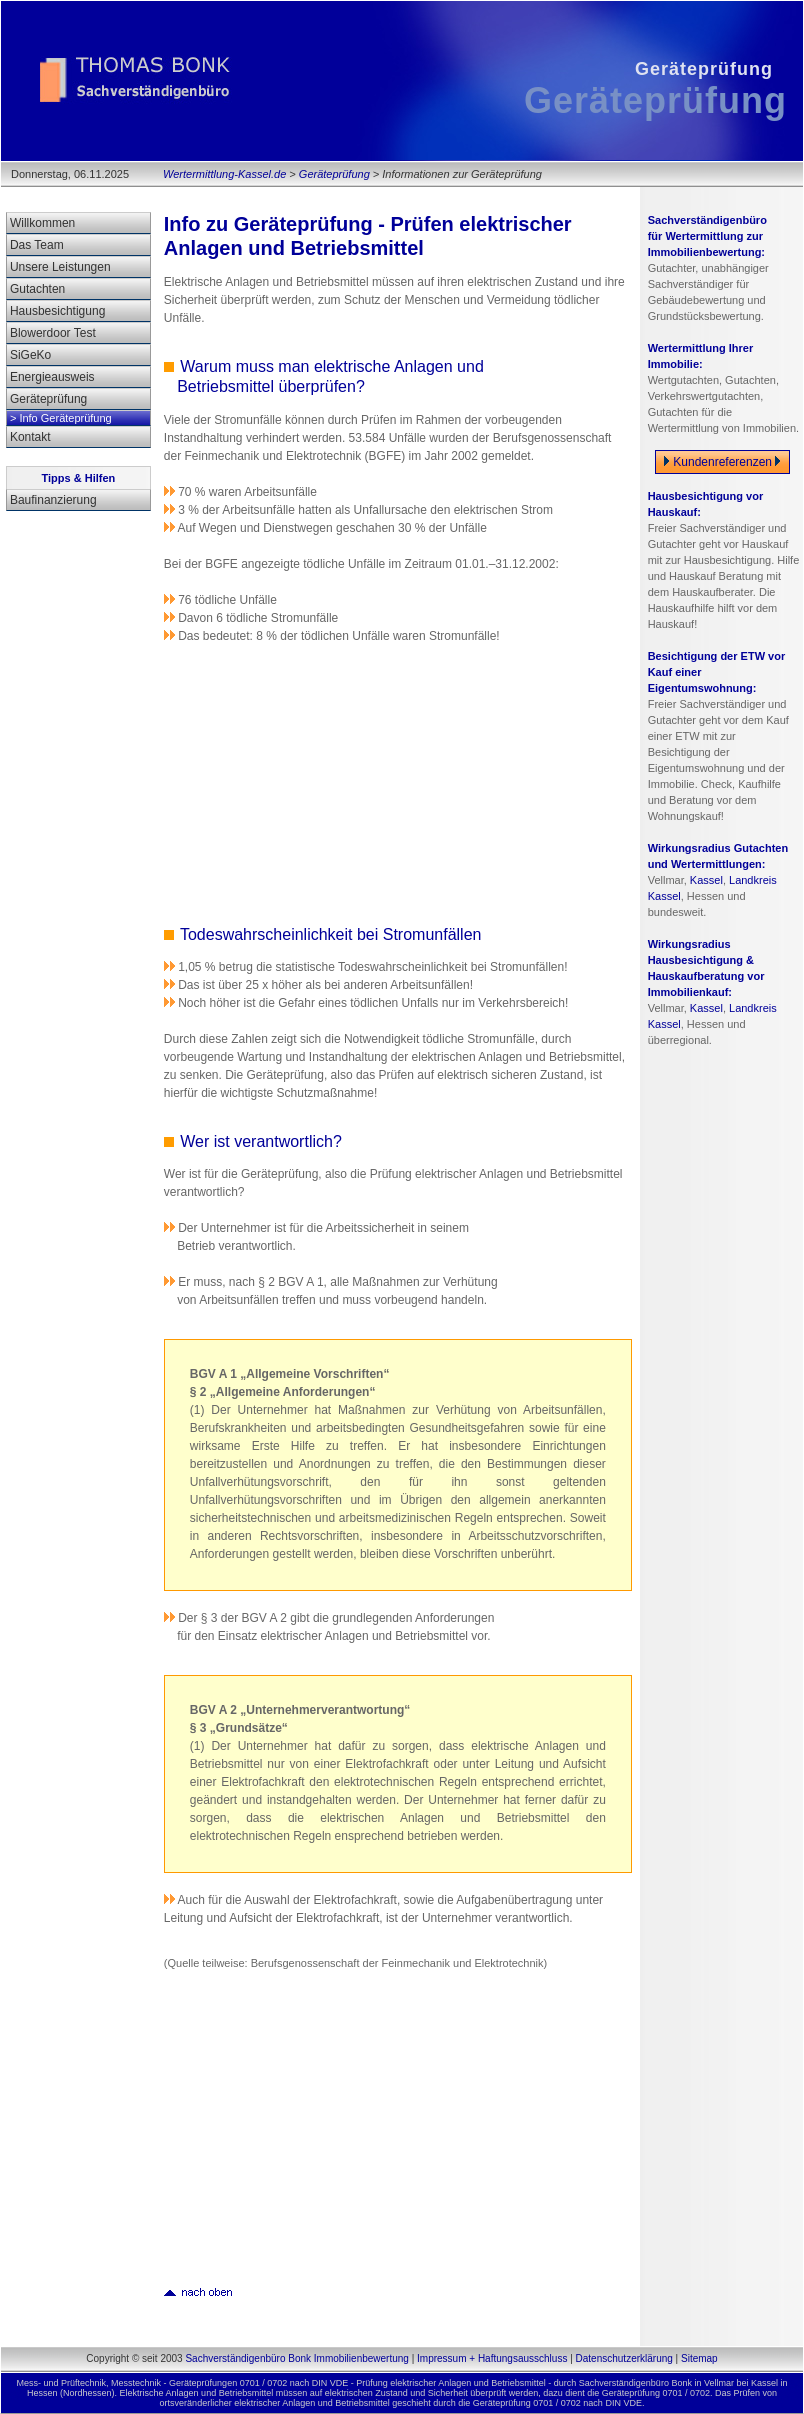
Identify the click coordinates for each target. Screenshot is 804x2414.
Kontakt (30, 437)
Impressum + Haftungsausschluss (492, 2358)
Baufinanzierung (53, 500)
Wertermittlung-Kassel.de (224, 174)
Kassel (706, 880)
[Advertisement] (329, 782)
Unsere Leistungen (60, 267)
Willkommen (42, 223)
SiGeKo (30, 355)
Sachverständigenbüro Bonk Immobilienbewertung (296, 2358)
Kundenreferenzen (722, 462)
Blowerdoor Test (53, 333)
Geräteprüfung (334, 174)
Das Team (37, 245)
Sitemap (699, 2358)
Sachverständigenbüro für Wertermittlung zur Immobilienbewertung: (707, 236)
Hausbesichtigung (57, 311)
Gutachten (37, 289)
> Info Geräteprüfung (61, 418)
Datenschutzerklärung (624, 2358)
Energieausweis (52, 377)
